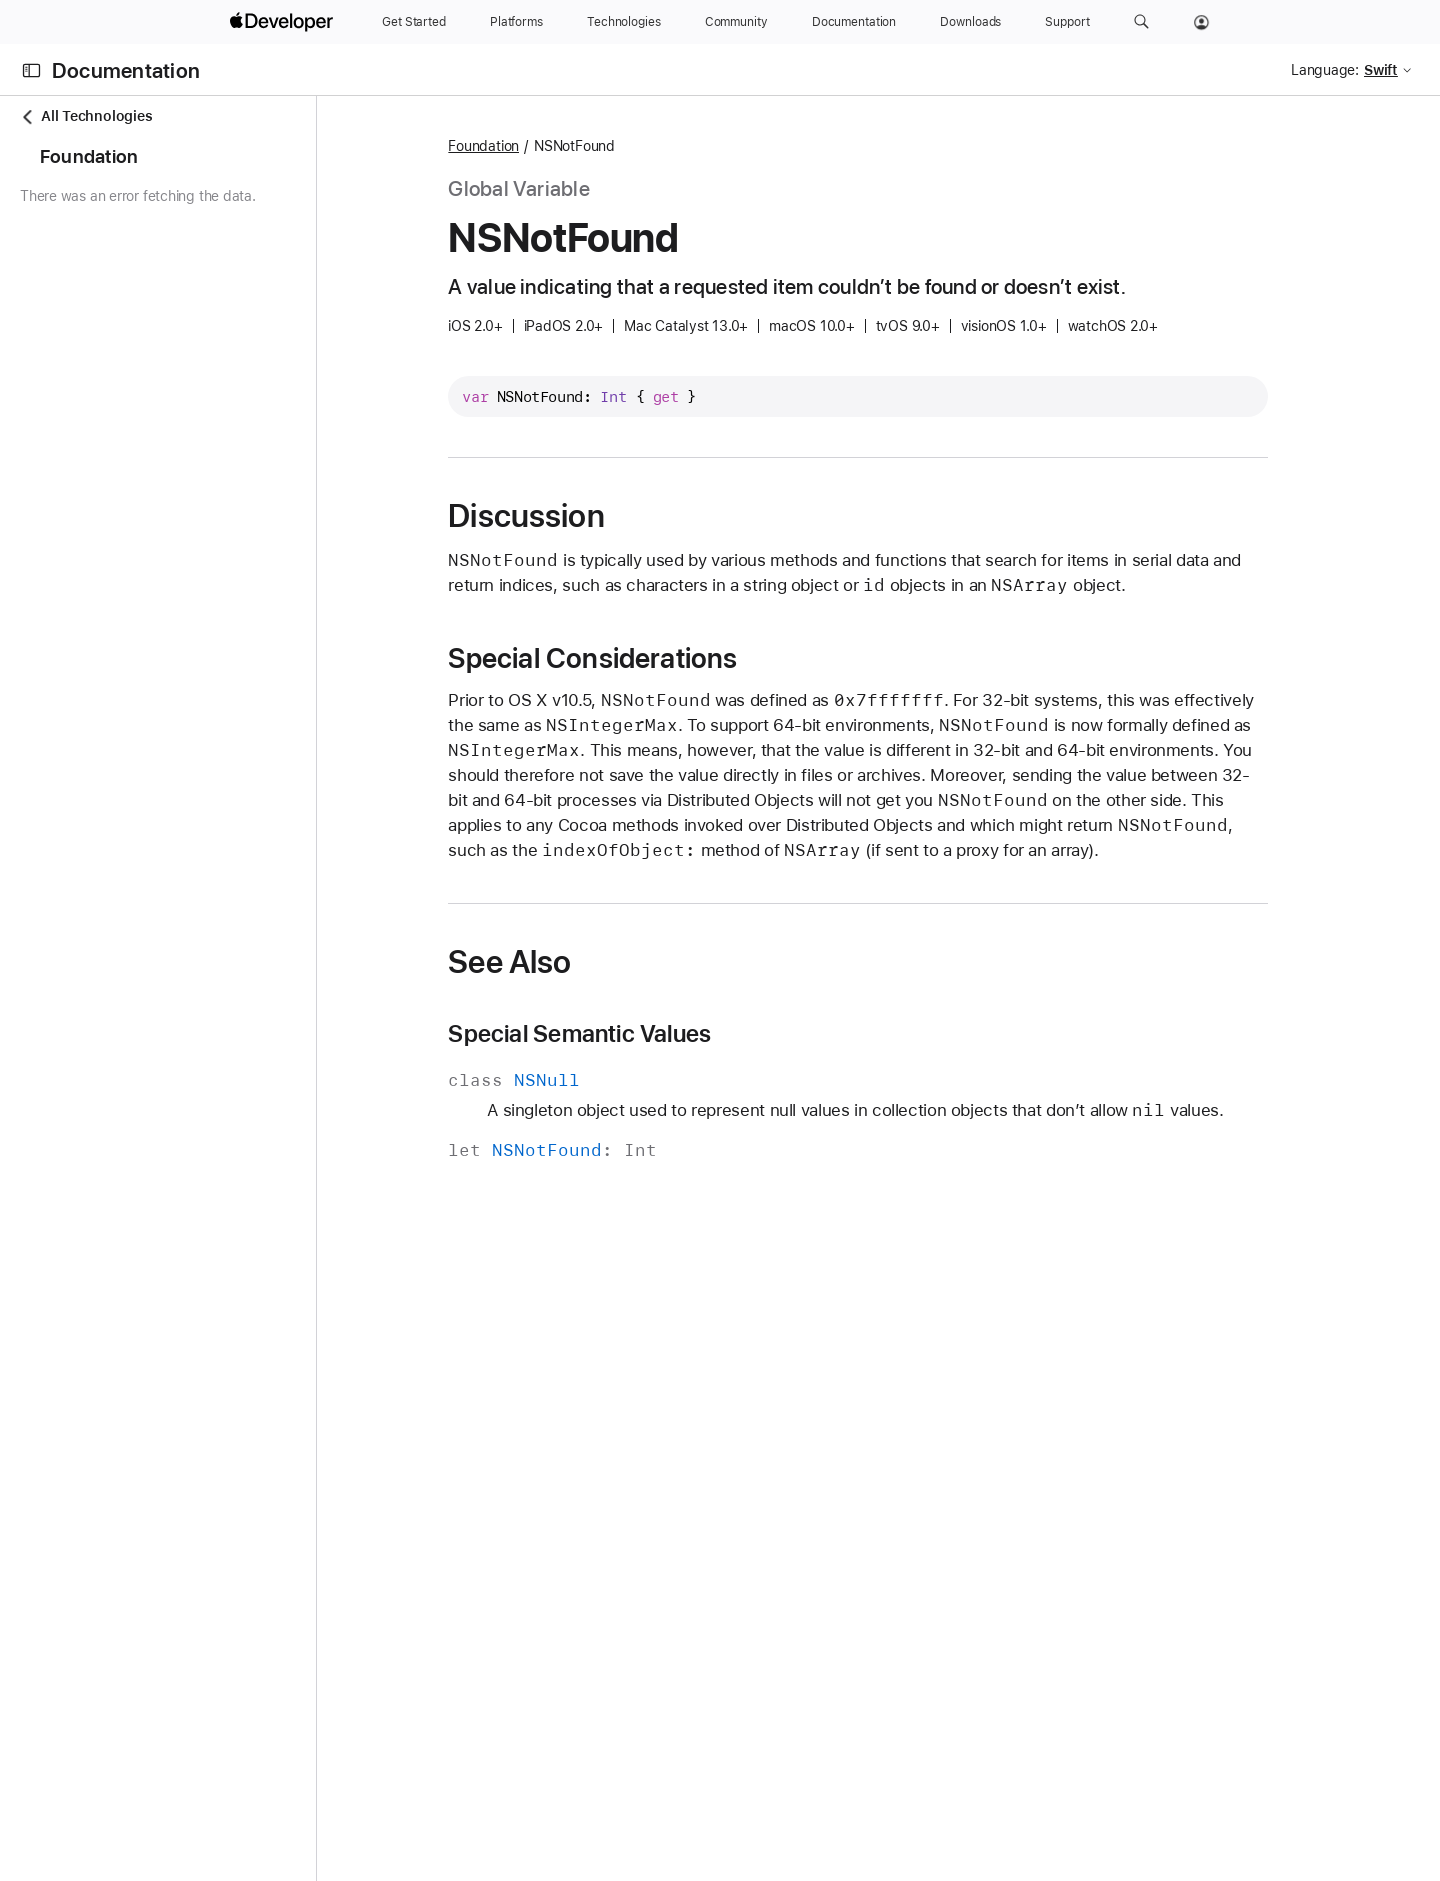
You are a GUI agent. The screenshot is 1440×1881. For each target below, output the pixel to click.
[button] (1141, 22)
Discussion (604, 516)
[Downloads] (970, 22)
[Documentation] (854, 22)
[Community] (736, 22)
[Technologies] (624, 22)
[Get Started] (414, 22)
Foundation (561, 146)
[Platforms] (516, 22)
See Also (587, 962)
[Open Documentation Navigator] (31, 70)
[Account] (1201, 22)
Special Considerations (670, 658)
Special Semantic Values (657, 1034)
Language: (1325, 70)
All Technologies (86, 116)
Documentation (126, 70)
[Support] (1067, 22)
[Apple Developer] (284, 22)
